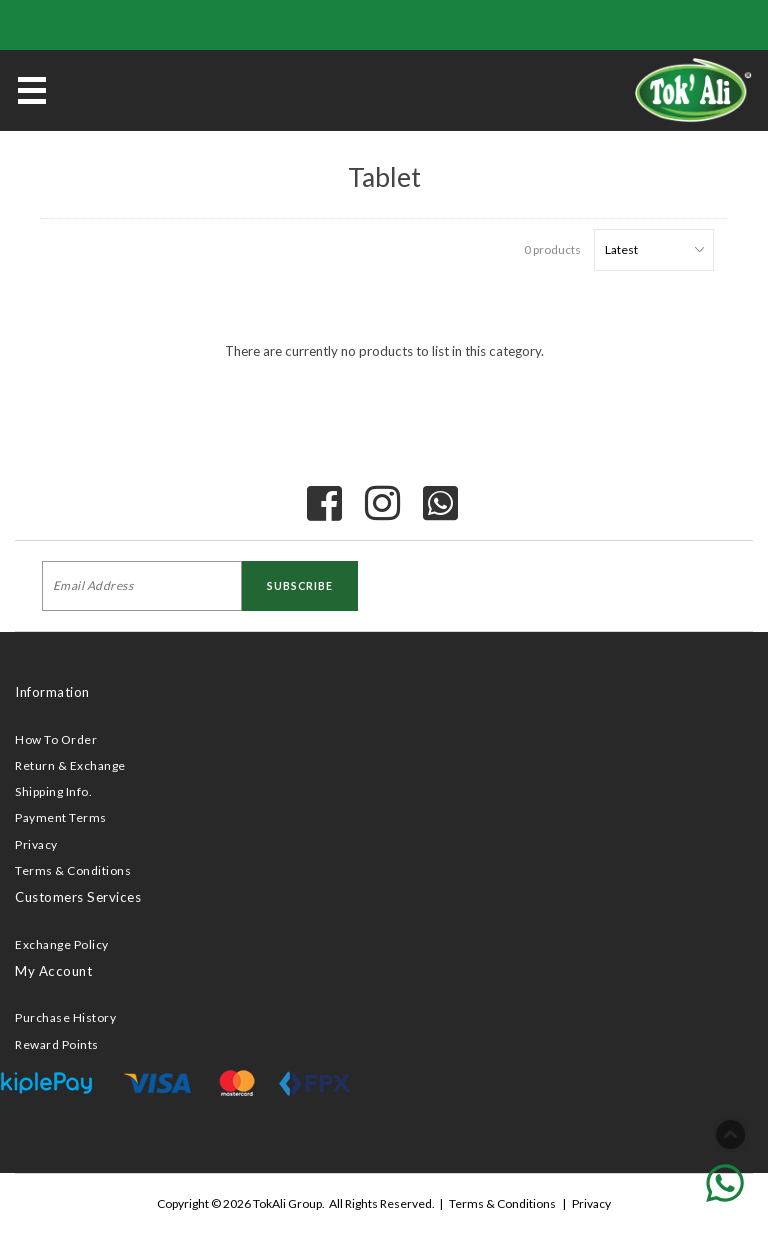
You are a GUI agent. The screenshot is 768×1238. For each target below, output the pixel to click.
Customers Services (78, 897)
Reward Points (57, 1044)
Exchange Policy (62, 944)
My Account (53, 971)
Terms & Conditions (73, 870)
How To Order (56, 739)
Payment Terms (61, 817)
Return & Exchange (70, 765)
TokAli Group (287, 1203)
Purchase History (65, 1017)
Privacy (36, 844)
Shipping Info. (53, 791)
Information (52, 692)
